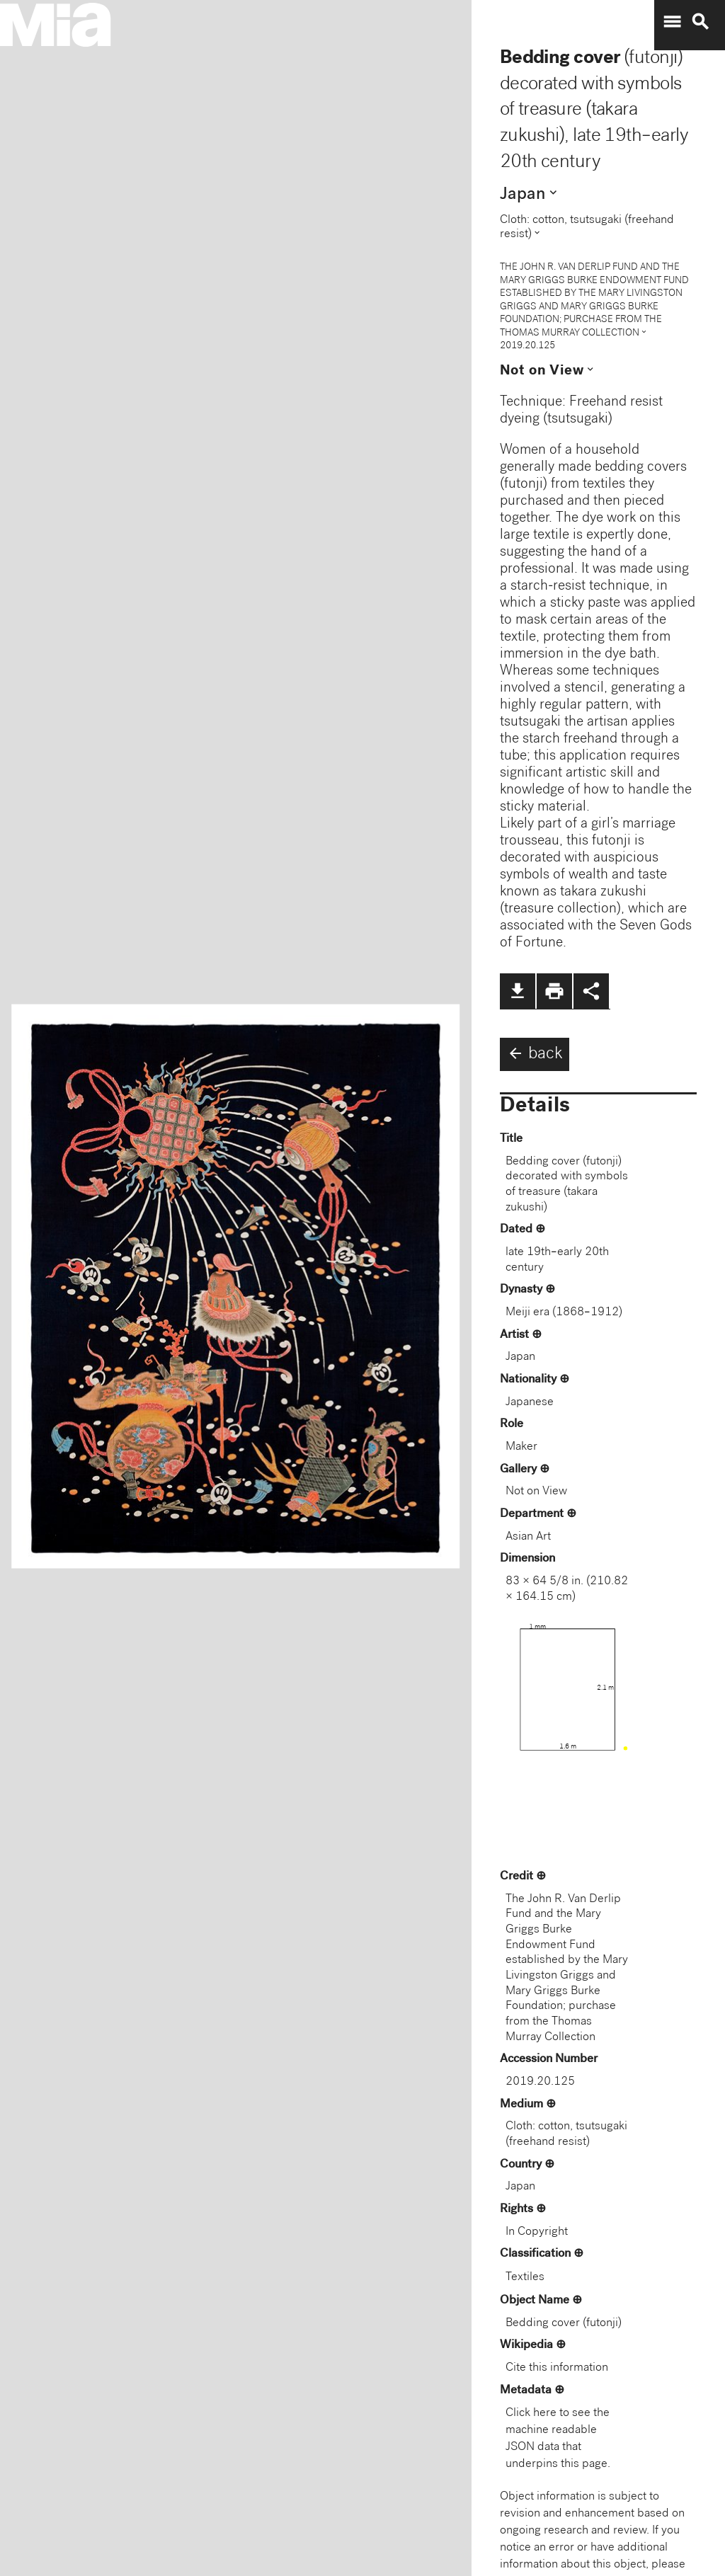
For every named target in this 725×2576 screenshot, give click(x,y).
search (700, 22)
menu (672, 22)
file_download (517, 991)
